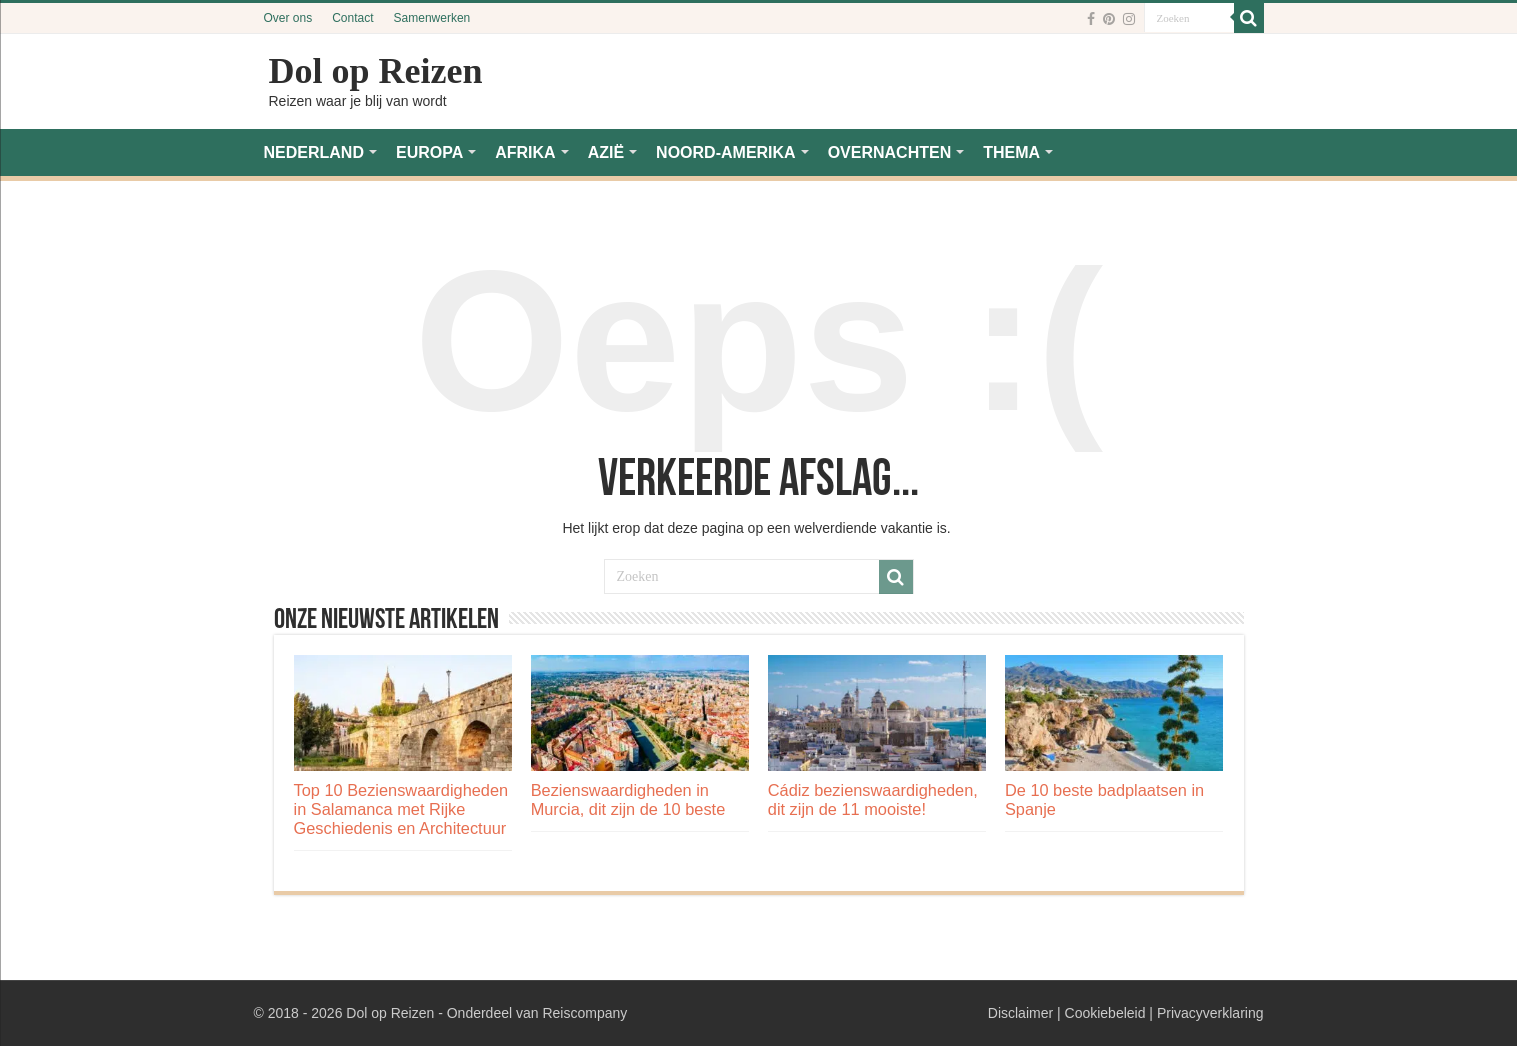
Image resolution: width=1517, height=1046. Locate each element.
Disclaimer (1020, 1013)
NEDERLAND (314, 152)
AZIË (606, 152)
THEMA (1011, 152)
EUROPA (429, 152)
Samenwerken (432, 18)
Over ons (288, 18)
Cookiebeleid (1105, 1013)
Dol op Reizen (376, 71)
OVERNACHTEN (890, 152)
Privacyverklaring (1210, 1013)
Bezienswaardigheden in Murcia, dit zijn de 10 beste (628, 799)
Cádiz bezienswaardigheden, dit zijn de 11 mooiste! (873, 799)
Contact (352, 18)
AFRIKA (525, 152)
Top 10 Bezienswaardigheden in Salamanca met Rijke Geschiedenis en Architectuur (401, 809)
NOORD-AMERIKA (726, 152)
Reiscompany (584, 1013)
